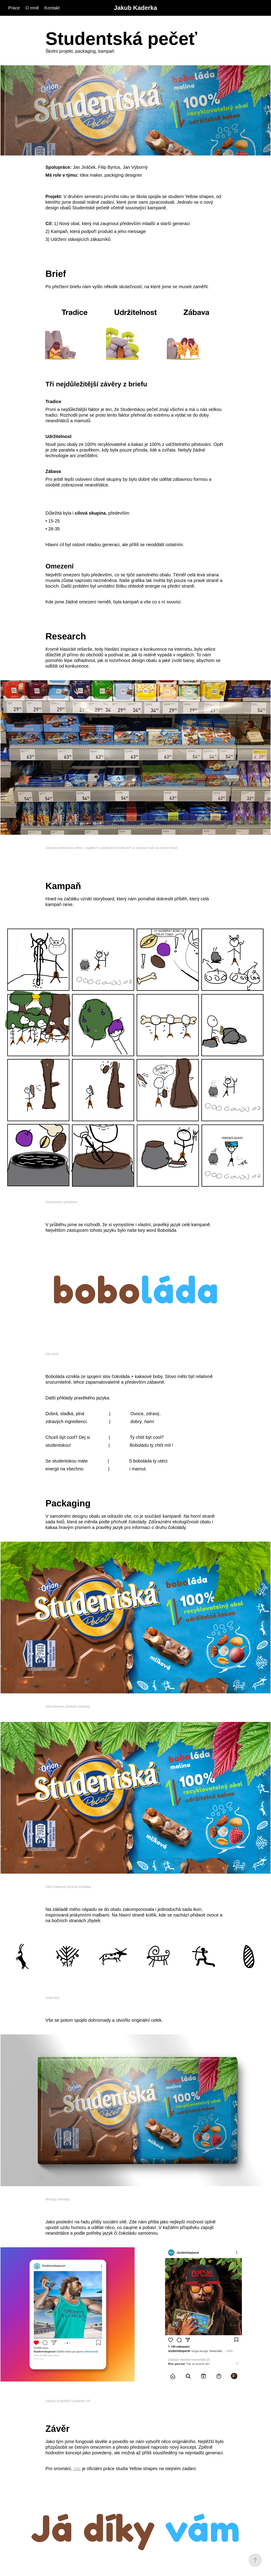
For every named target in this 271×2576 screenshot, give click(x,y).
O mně (32, 7)
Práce (14, 7)
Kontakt (52, 7)
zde (77, 2468)
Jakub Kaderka (135, 8)
